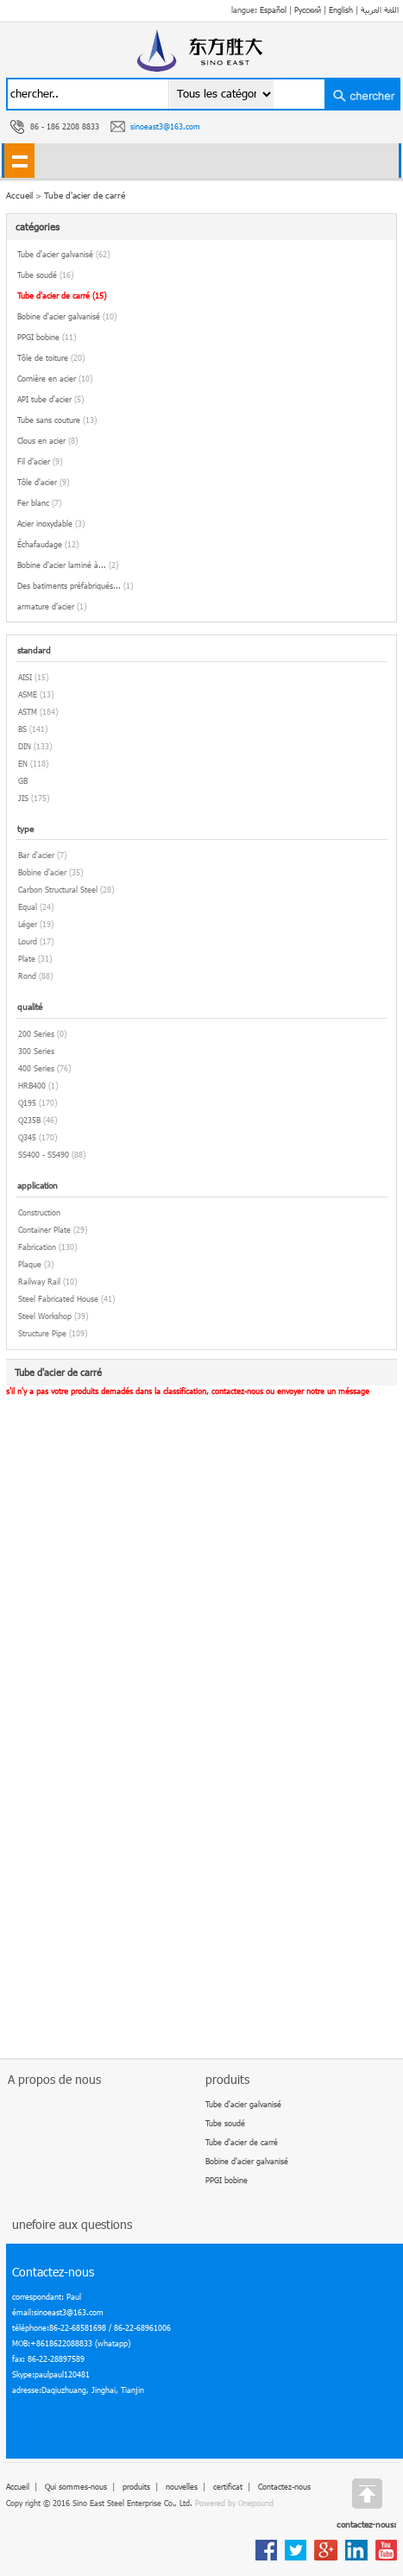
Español (273, 10)
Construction (39, 1212)
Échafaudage (48, 544)
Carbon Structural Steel (58, 889)
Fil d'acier (39, 461)
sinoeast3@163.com (165, 126)
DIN (24, 746)
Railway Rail (39, 1281)
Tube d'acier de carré (84, 195)
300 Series (36, 1051)
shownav (19, 160)
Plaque (29, 1264)
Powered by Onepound (234, 2503)
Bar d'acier (36, 855)
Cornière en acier (54, 378)
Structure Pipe (42, 1333)
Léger (27, 924)
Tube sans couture (57, 420)
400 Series (36, 1068)
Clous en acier (47, 440)
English (341, 10)
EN (23, 763)
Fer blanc (39, 503)
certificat (227, 2486)
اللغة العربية (380, 10)
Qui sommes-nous (76, 2486)
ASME (27, 694)
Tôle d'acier (43, 482)
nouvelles (182, 2486)
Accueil (17, 2486)
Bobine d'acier (42, 872)
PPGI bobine (46, 337)
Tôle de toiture (51, 358)
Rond (27, 976)
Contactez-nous (284, 2486)
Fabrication (37, 1247)
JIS (23, 798)
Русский (307, 10)
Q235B (29, 1120)
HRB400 (32, 1085)
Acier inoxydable (51, 523)
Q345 (27, 1137)
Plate (26, 958)
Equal (27, 907)
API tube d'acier (50, 399)
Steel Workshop (45, 1316)
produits (136, 2486)
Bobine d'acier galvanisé (66, 316)
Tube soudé (45, 275)
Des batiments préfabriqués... (75, 585)
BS (22, 729)
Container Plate (44, 1229)
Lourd (27, 941)
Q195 (27, 1103)
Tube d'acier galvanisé (63, 254)
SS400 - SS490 (43, 1154)
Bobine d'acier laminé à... (67, 565)
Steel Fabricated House (58, 1299)
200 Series (36, 1034)
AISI (25, 677)
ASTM (27, 712)
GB (23, 781)
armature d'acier (51, 606)
